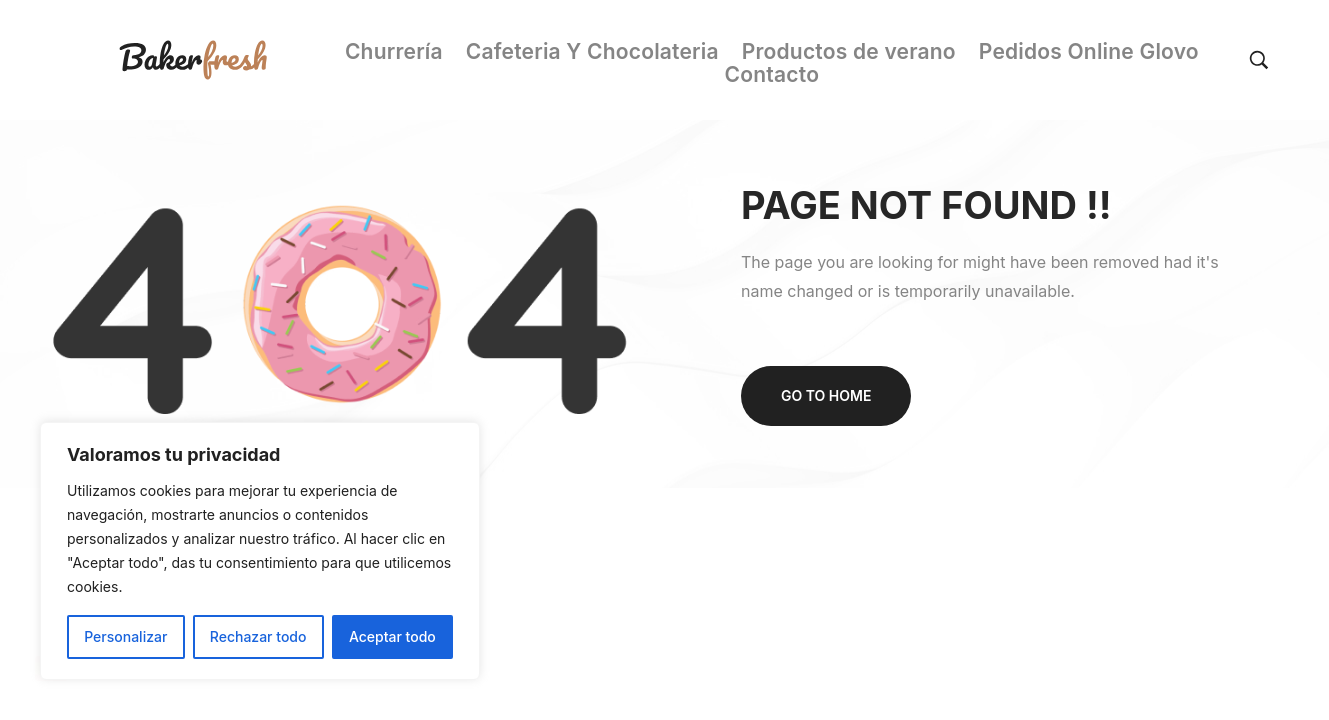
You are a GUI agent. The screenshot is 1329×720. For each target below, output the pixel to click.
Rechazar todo (258, 636)
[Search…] (1251, 60)
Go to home (826, 395)
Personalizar (125, 636)
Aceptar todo (392, 636)
